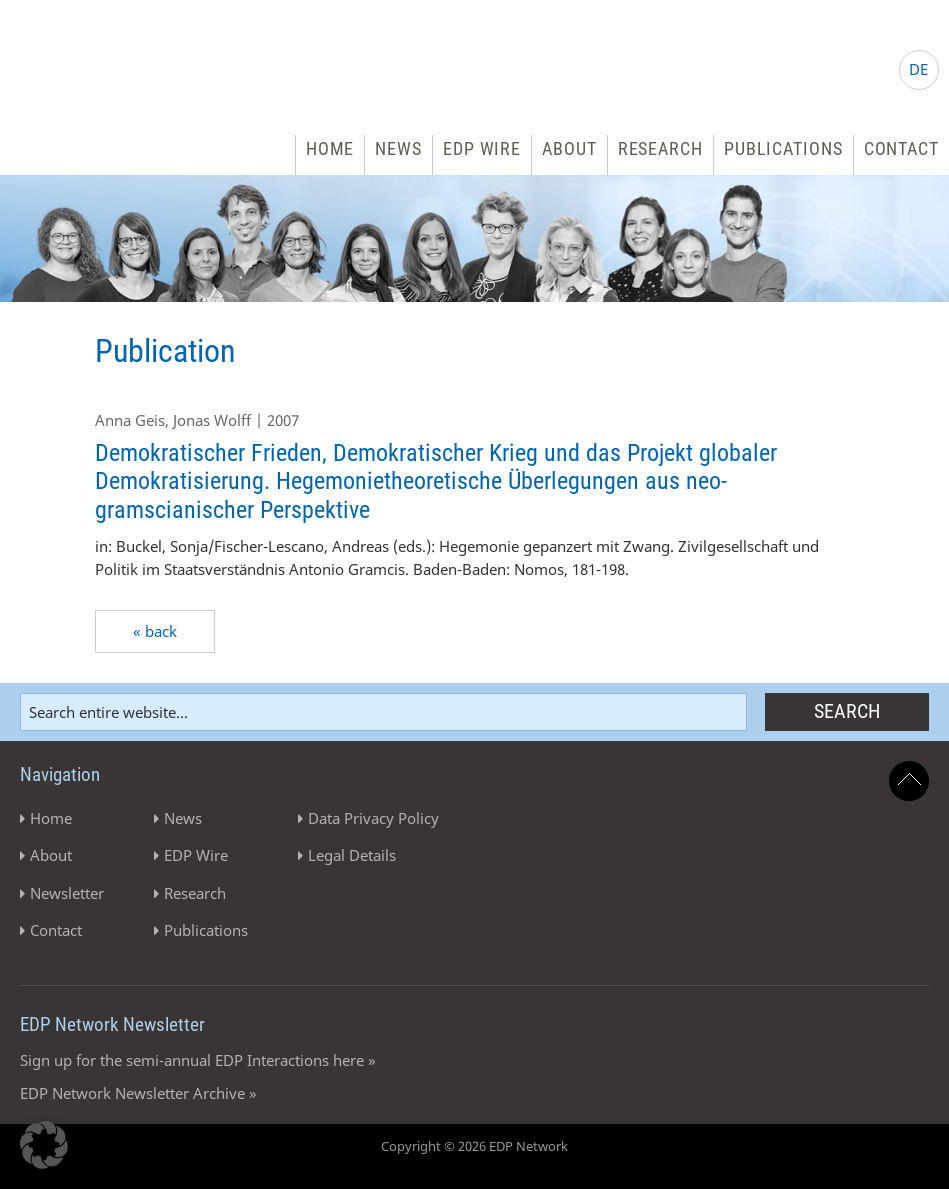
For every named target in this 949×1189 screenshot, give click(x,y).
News (398, 148)
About (569, 148)
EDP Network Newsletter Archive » (138, 1093)
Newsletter (67, 893)
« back (155, 631)
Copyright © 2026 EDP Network (474, 1146)
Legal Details (352, 855)
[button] (44, 1145)
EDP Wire (482, 148)
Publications (783, 148)
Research (660, 148)
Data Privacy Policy (373, 818)
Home (330, 148)
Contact (901, 148)
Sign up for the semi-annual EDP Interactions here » (198, 1060)
